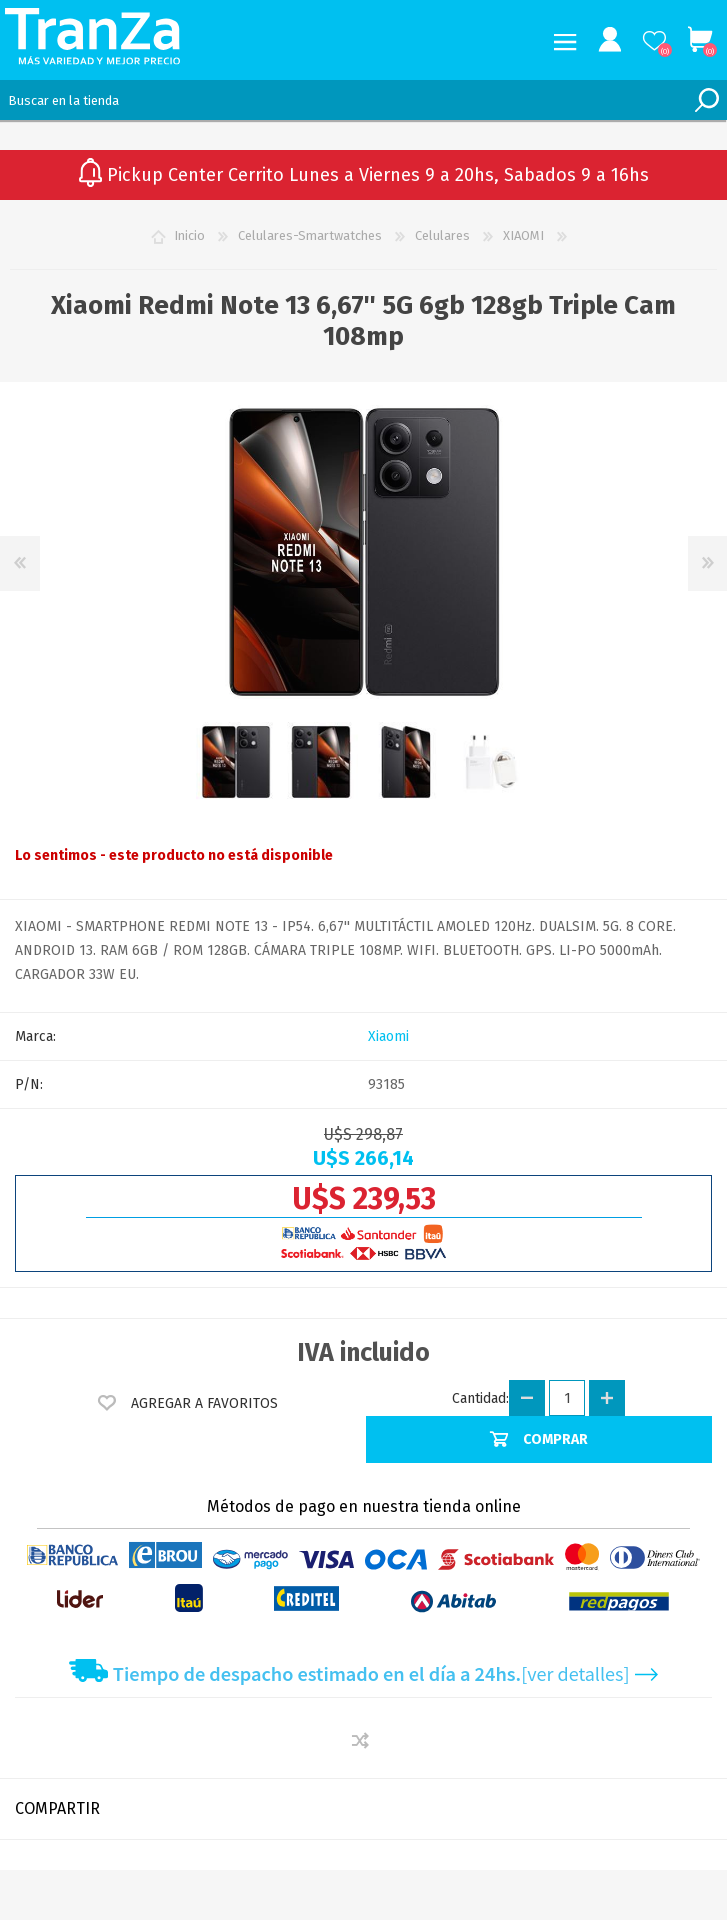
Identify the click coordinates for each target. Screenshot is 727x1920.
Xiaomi (388, 1036)
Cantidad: (480, 1398)
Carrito (699, 40)
